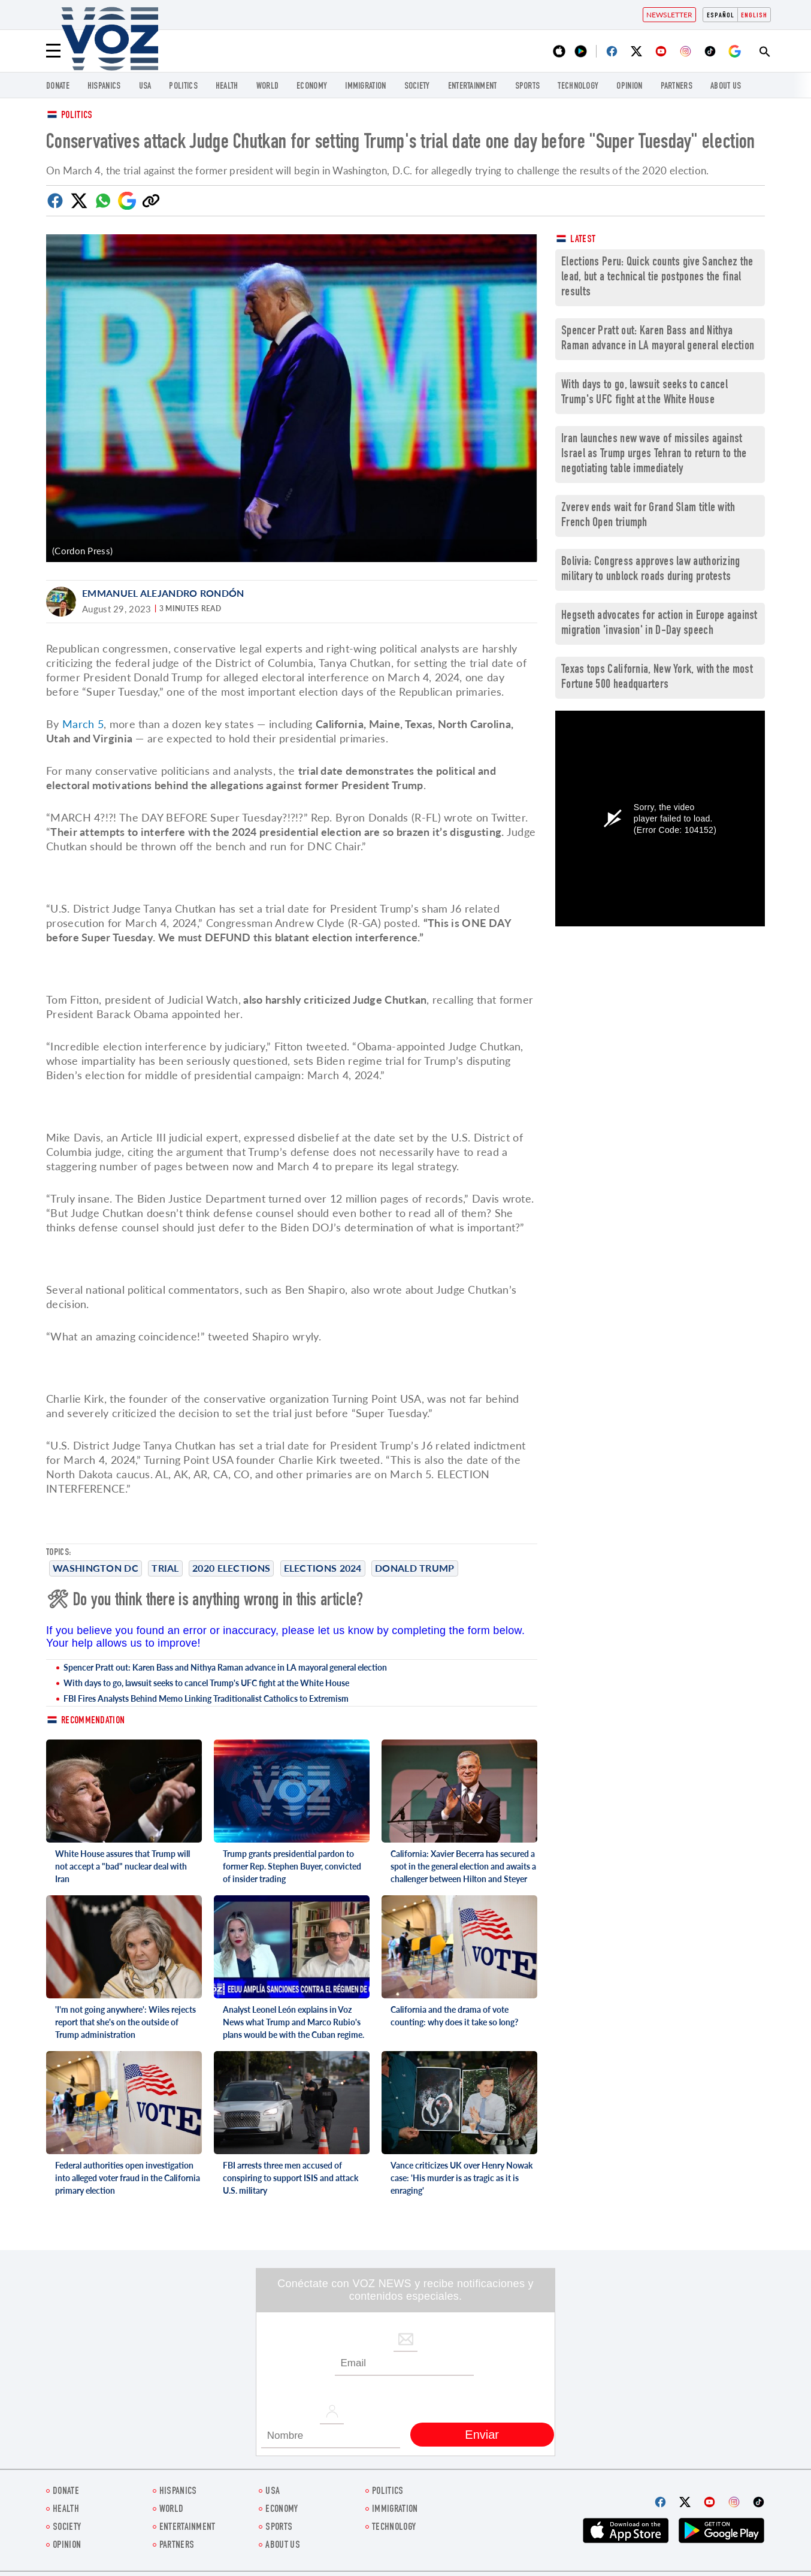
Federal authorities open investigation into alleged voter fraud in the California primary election (127, 2178)
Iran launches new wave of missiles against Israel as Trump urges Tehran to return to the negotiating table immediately (654, 454)
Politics (76, 116)
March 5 (83, 723)
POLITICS (183, 86)
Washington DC (95, 1568)
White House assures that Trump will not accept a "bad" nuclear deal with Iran (122, 1866)
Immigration (365, 86)
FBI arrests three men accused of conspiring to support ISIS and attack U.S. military (290, 2178)
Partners (676, 86)
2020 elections (231, 1568)
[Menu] (53, 51)
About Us (725, 86)
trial (165, 1568)
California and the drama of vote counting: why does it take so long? (454, 2015)
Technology (578, 86)
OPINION (629, 86)
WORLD (267, 86)
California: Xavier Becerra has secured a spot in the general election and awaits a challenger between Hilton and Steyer (463, 1866)
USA (145, 86)
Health (227, 86)
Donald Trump (415, 1568)
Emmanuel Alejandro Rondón (163, 593)
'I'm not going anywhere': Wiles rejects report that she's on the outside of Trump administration (125, 2022)
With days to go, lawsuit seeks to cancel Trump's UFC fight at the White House (206, 1683)
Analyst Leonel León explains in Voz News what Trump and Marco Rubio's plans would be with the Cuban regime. (293, 2022)
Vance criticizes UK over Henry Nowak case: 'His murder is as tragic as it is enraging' (461, 2178)
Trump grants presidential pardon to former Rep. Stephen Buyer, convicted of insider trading (292, 1866)
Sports (527, 86)
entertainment (472, 86)
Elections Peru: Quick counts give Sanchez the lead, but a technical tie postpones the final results (657, 277)
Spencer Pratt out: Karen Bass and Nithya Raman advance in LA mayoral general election (225, 1667)
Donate (57, 86)
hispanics (104, 86)
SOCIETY (417, 86)
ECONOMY (311, 86)
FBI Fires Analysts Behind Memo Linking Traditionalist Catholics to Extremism (206, 1698)
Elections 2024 (323, 1568)
